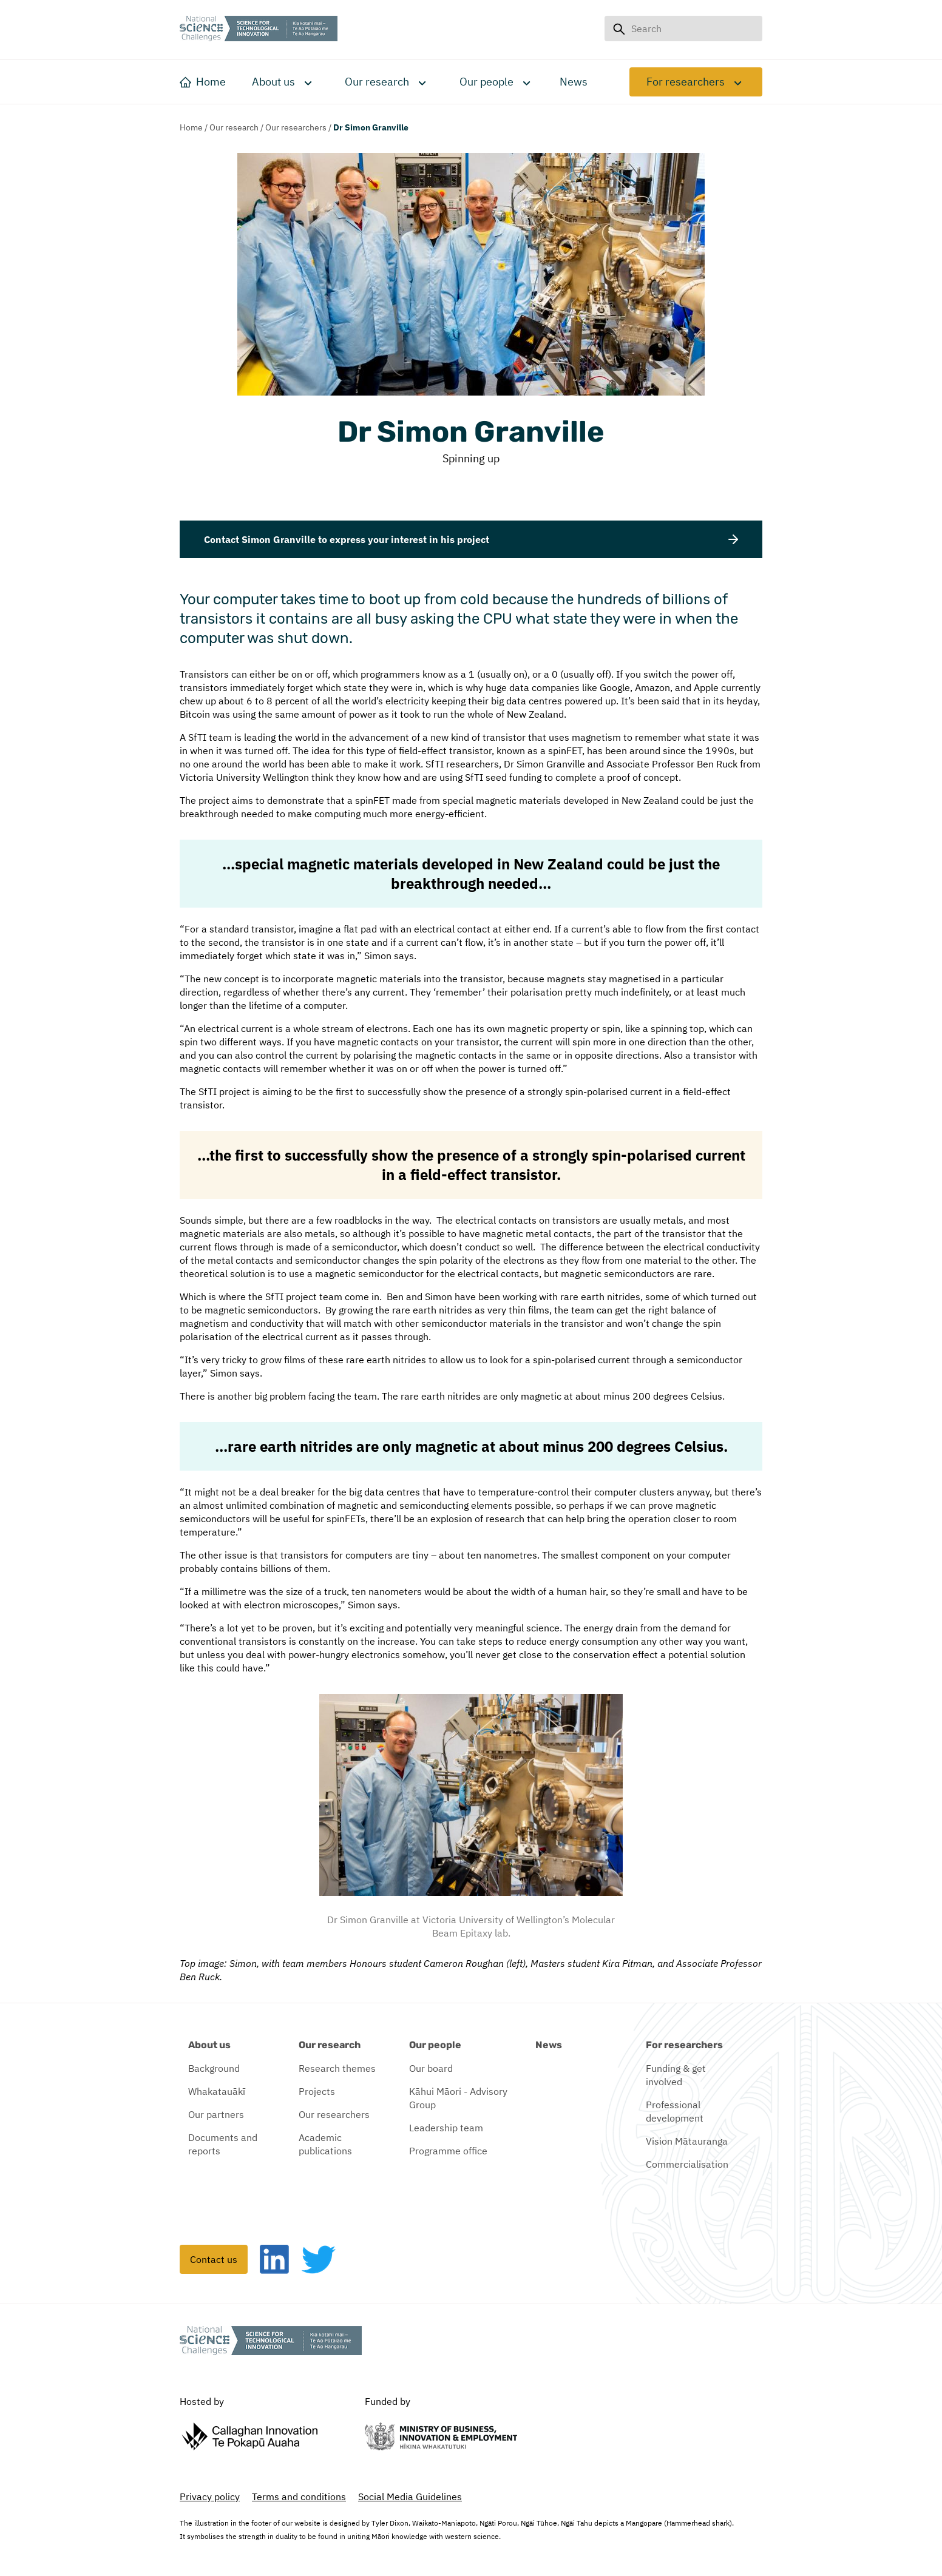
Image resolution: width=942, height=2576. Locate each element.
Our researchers (296, 127)
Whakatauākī (216, 2091)
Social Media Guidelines (410, 2496)
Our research (377, 82)
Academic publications (325, 2144)
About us (273, 82)
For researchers (685, 82)
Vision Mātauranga (687, 2141)
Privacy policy (210, 2496)
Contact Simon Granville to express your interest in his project (471, 539)
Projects (317, 2091)
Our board (431, 2068)
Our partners (216, 2114)
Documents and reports (222, 2144)
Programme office (448, 2151)
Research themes (337, 2068)
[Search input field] (693, 28)
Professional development (674, 2111)
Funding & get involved (676, 2075)
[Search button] (618, 28)
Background (214, 2068)
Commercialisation (687, 2164)
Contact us (213, 2259)
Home (191, 127)
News (548, 2045)
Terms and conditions (299, 2496)
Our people (486, 82)
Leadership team (446, 2128)
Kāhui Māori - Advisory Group (458, 2098)
